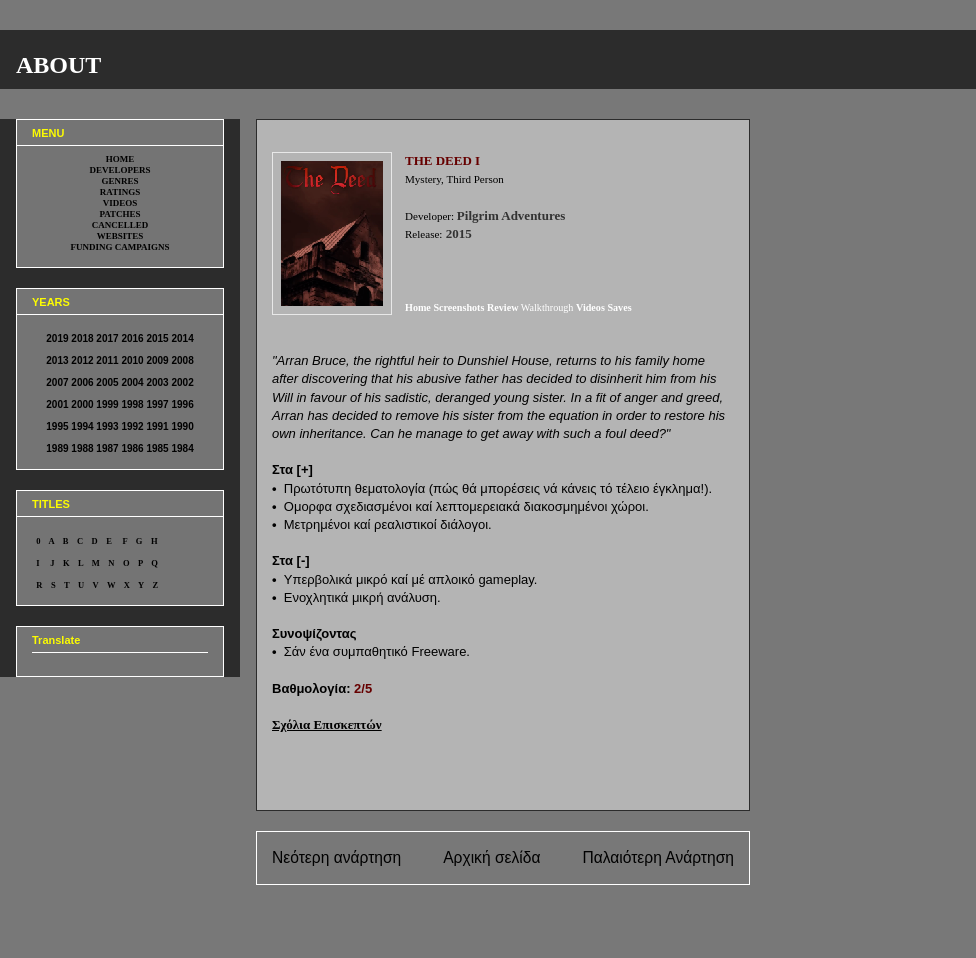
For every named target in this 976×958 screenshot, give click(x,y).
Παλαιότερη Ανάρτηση (658, 857)
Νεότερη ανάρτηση (336, 857)
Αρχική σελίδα (491, 857)
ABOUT (58, 65)
